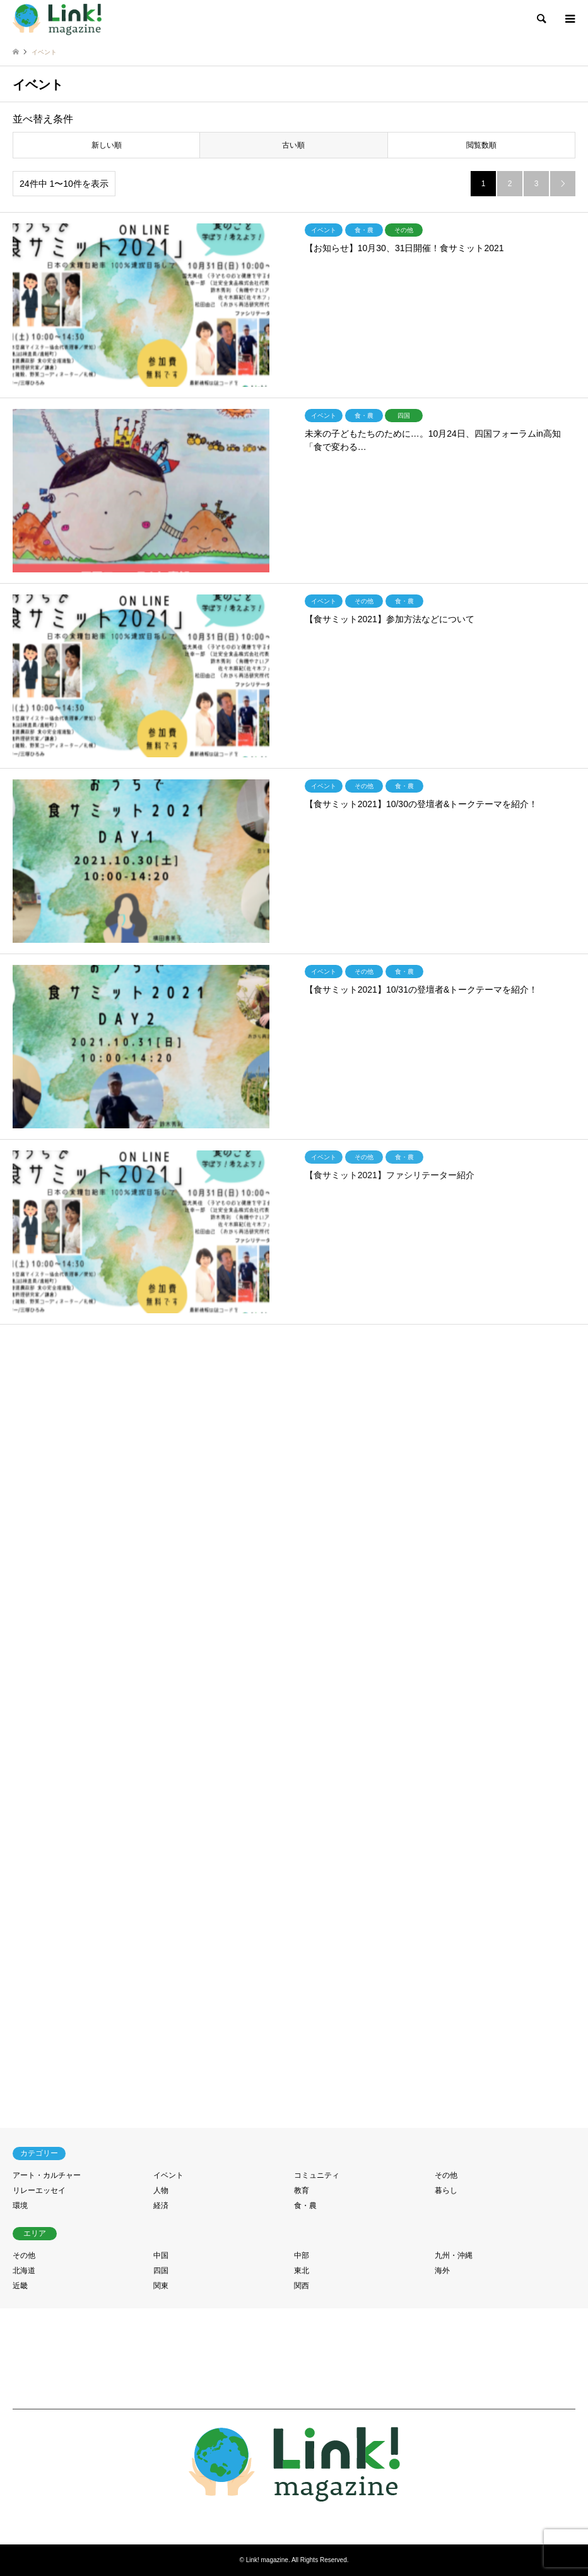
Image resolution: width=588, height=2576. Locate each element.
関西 (301, 2285)
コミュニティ (316, 2175)
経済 (160, 2205)
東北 (301, 2270)
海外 (442, 2270)
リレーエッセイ (39, 2190)
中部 (301, 2255)
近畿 (20, 2285)
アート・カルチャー (47, 2175)
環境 (20, 2205)
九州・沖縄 (454, 2255)
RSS (294, 2518)
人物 (160, 2190)
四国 (160, 2270)
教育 (301, 2190)
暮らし (446, 2190)
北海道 (24, 2270)
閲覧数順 (481, 145)
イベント (168, 2175)
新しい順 (106, 145)
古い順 (293, 145)
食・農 (305, 2205)
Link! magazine (267, 2559)
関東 (160, 2285)
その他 (446, 2175)
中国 (160, 2255)
